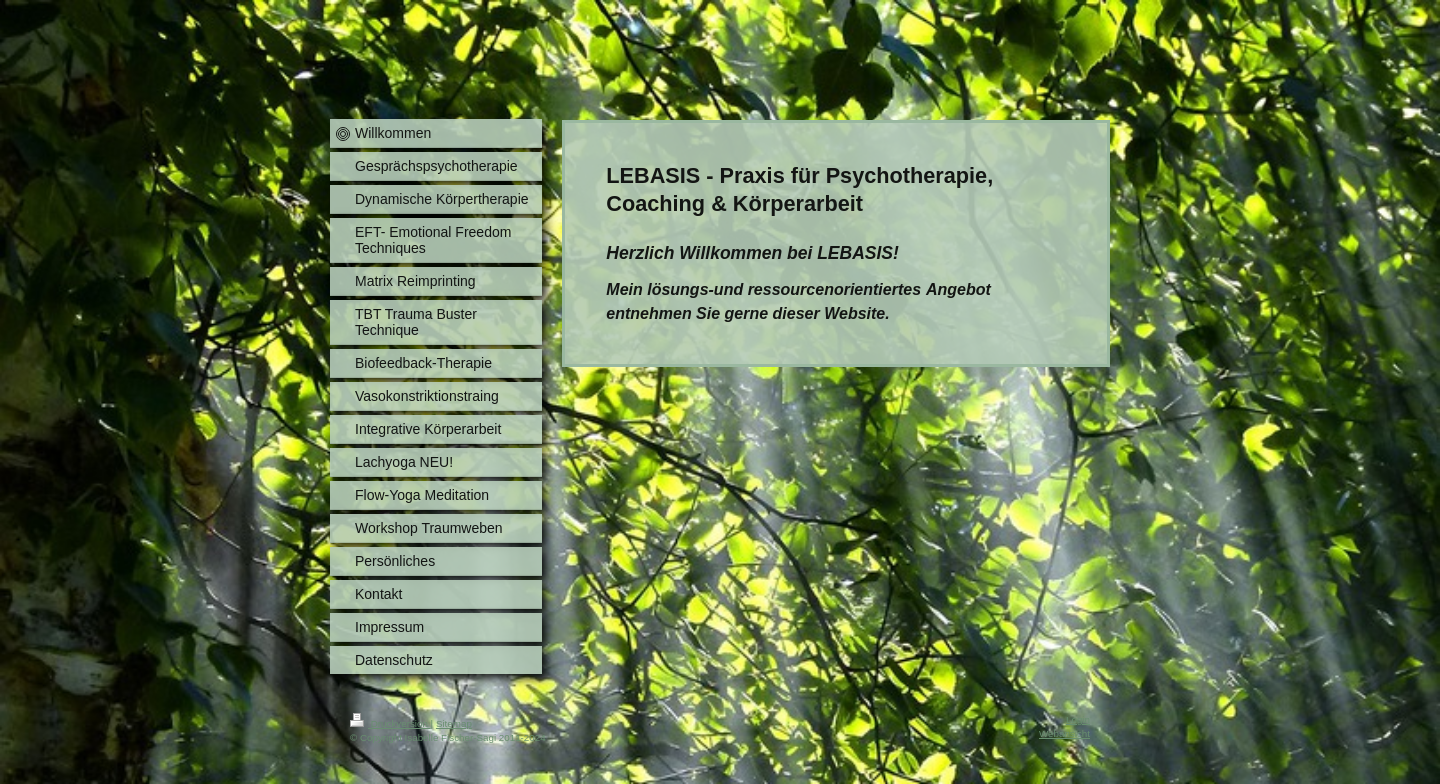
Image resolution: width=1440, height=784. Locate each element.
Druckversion (390, 723)
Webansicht (1064, 733)
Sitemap (454, 723)
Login (1078, 719)
